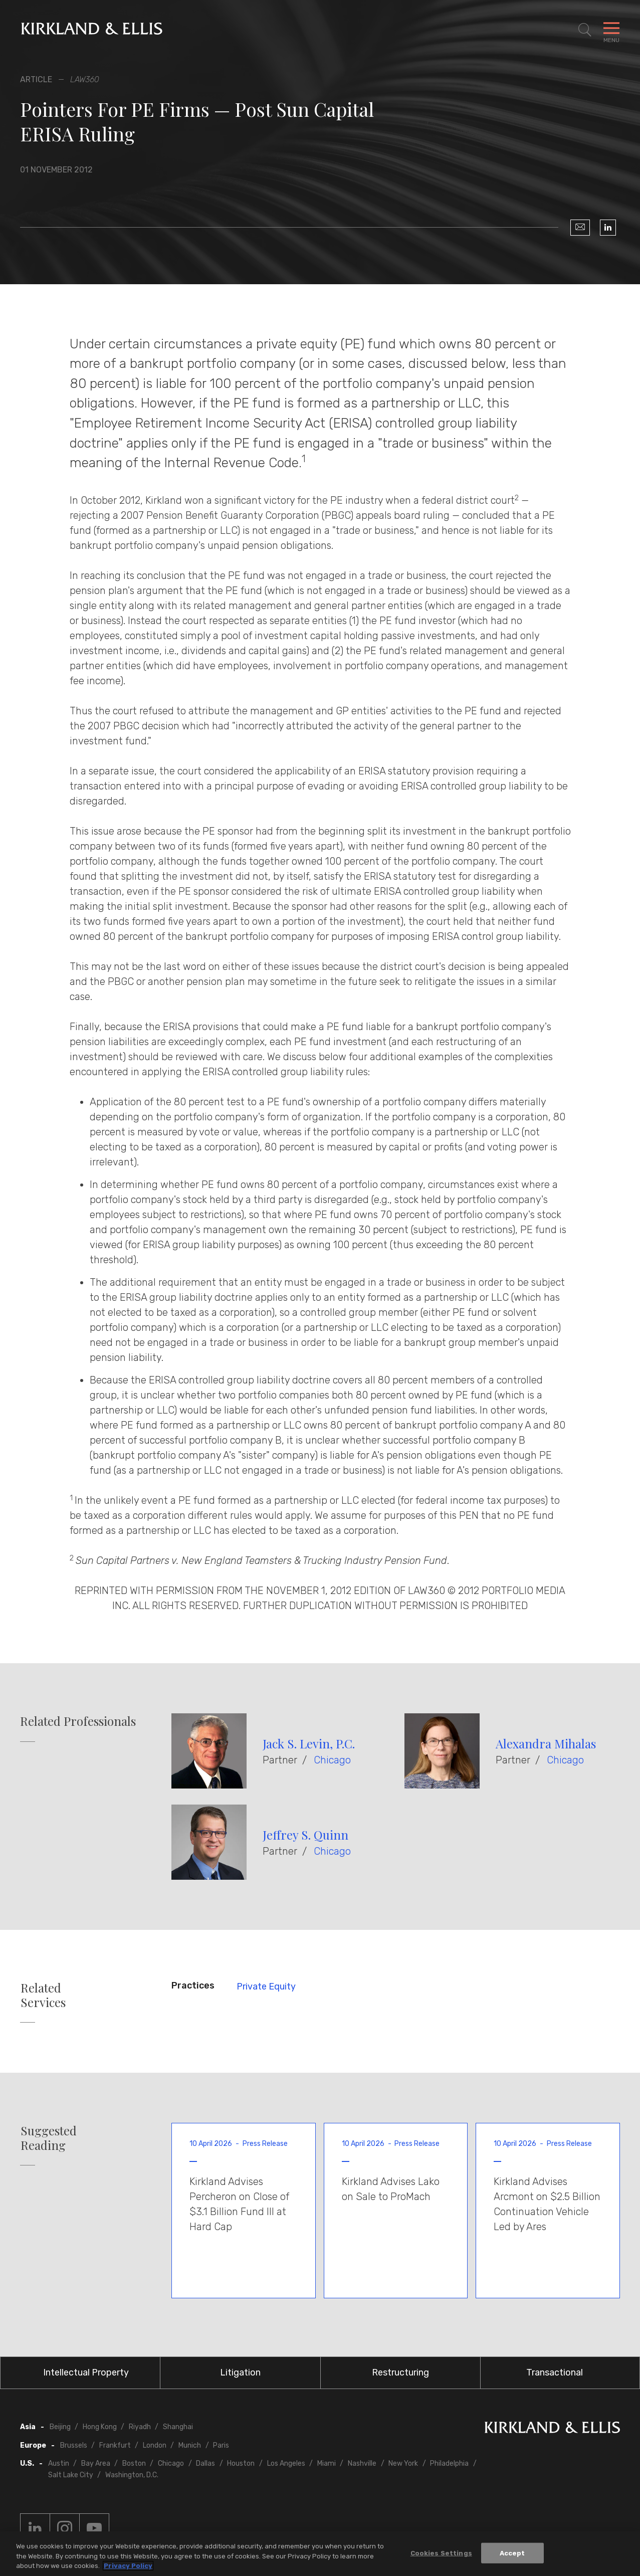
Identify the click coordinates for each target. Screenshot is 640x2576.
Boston (134, 2463)
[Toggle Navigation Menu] (611, 30)
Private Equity (266, 1986)
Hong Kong (100, 2427)
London (154, 2445)
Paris (221, 2445)
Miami (326, 2463)
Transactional (554, 2372)
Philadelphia (449, 2463)
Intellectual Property (86, 2372)
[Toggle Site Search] (584, 30)
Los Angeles (286, 2463)
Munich (189, 2445)
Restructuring (400, 2372)
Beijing (60, 2427)
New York (403, 2463)
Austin (58, 2463)
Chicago (332, 1760)
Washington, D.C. (131, 2475)
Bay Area (95, 2463)
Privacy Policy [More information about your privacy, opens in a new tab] (128, 2566)
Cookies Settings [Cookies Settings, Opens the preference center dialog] (441, 2553)
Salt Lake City (70, 2475)
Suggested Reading (49, 2138)
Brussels (73, 2445)
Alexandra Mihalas (546, 1743)
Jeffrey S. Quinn (305, 1835)
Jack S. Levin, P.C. (309, 1743)
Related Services (43, 1995)
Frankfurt (115, 2445)
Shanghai (178, 2427)
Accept (512, 2553)
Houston (241, 2463)
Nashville (362, 2463)
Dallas (205, 2463)
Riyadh (140, 2427)
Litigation (240, 2372)
